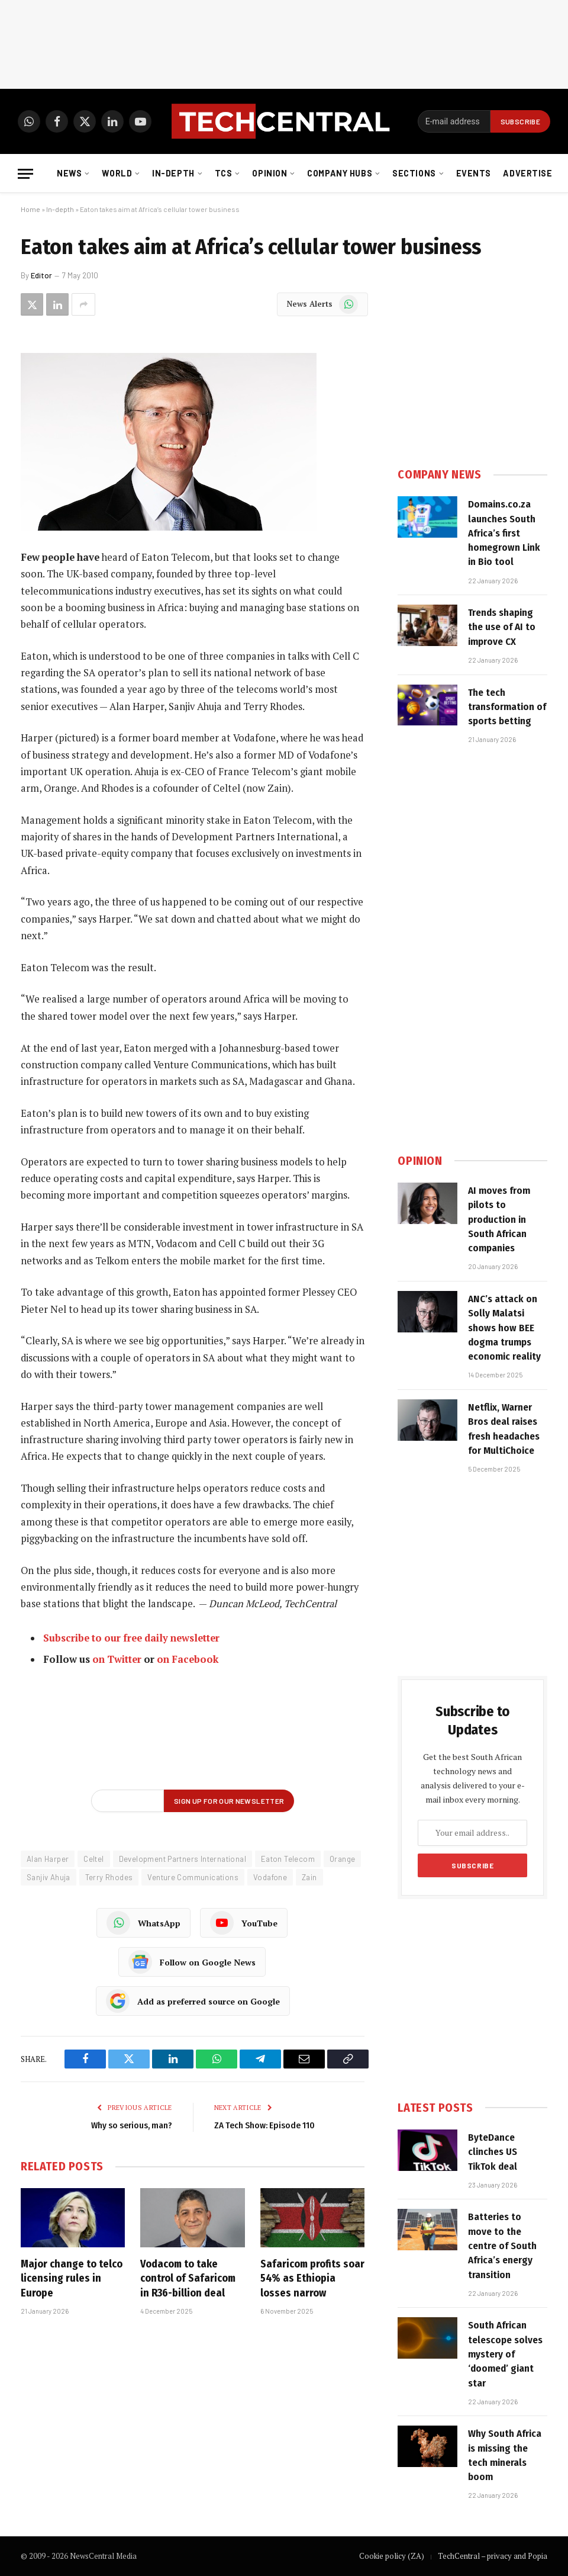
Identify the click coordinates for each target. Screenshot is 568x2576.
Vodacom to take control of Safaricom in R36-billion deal (187, 2278)
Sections (414, 173)
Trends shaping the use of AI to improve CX (501, 627)
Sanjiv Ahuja (48, 1877)
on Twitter (116, 1659)
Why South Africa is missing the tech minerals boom (504, 2455)
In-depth (173, 173)
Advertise (527, 173)
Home (30, 209)
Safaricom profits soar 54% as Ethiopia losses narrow (312, 2278)
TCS (224, 173)
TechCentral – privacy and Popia (492, 2556)
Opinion (269, 173)
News (69, 173)
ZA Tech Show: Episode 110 (264, 2125)
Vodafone (270, 1877)
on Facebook (187, 1659)
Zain (309, 1877)
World (117, 173)
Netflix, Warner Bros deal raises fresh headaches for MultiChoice (504, 1429)
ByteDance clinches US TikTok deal (492, 2152)
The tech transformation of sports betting (507, 707)
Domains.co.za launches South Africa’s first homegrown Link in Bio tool (504, 533)
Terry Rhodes (109, 1877)
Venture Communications (192, 1877)
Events (473, 173)
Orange (342, 1859)
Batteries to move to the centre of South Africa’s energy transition (502, 2246)
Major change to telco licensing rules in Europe (71, 2278)
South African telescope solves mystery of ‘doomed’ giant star (505, 2354)
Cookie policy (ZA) (391, 2556)
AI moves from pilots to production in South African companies (499, 1219)
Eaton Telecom (288, 1859)
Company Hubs (339, 173)
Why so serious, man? (131, 2125)
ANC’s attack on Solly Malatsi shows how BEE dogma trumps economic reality (504, 1328)
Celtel (93, 1859)
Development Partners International (182, 1859)
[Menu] (25, 173)
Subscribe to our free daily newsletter (131, 1637)
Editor (41, 275)
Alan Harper (48, 1859)
